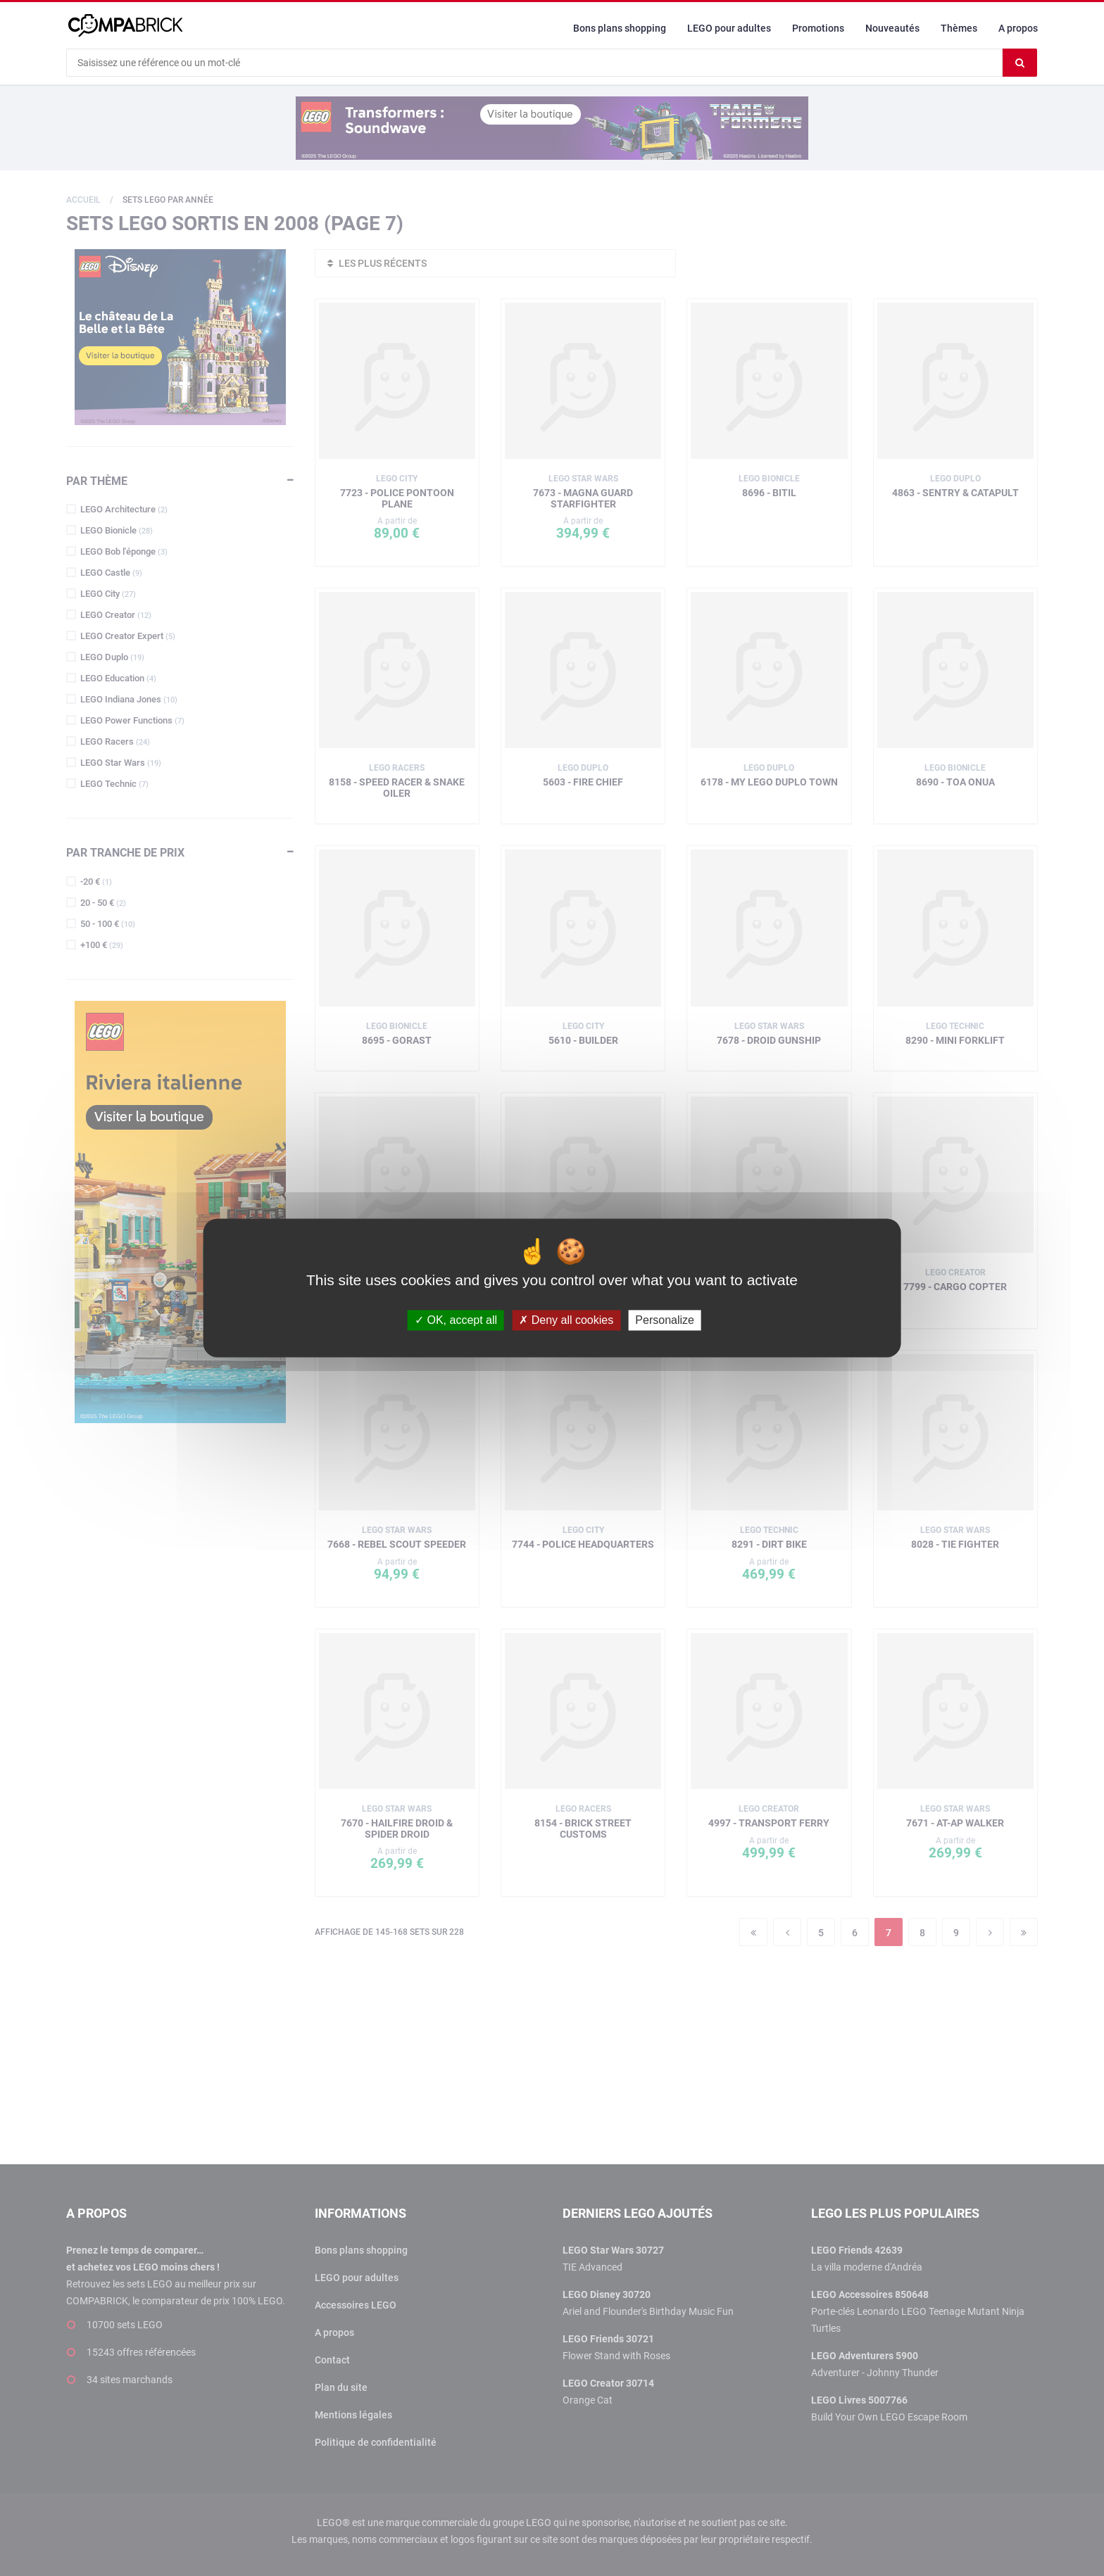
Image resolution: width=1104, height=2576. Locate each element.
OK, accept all (456, 1320)
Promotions (818, 28)
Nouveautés (892, 28)
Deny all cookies (566, 1320)
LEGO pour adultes (729, 28)
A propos (1018, 28)
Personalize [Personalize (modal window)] (664, 1320)
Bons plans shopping (619, 28)
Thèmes (959, 28)
